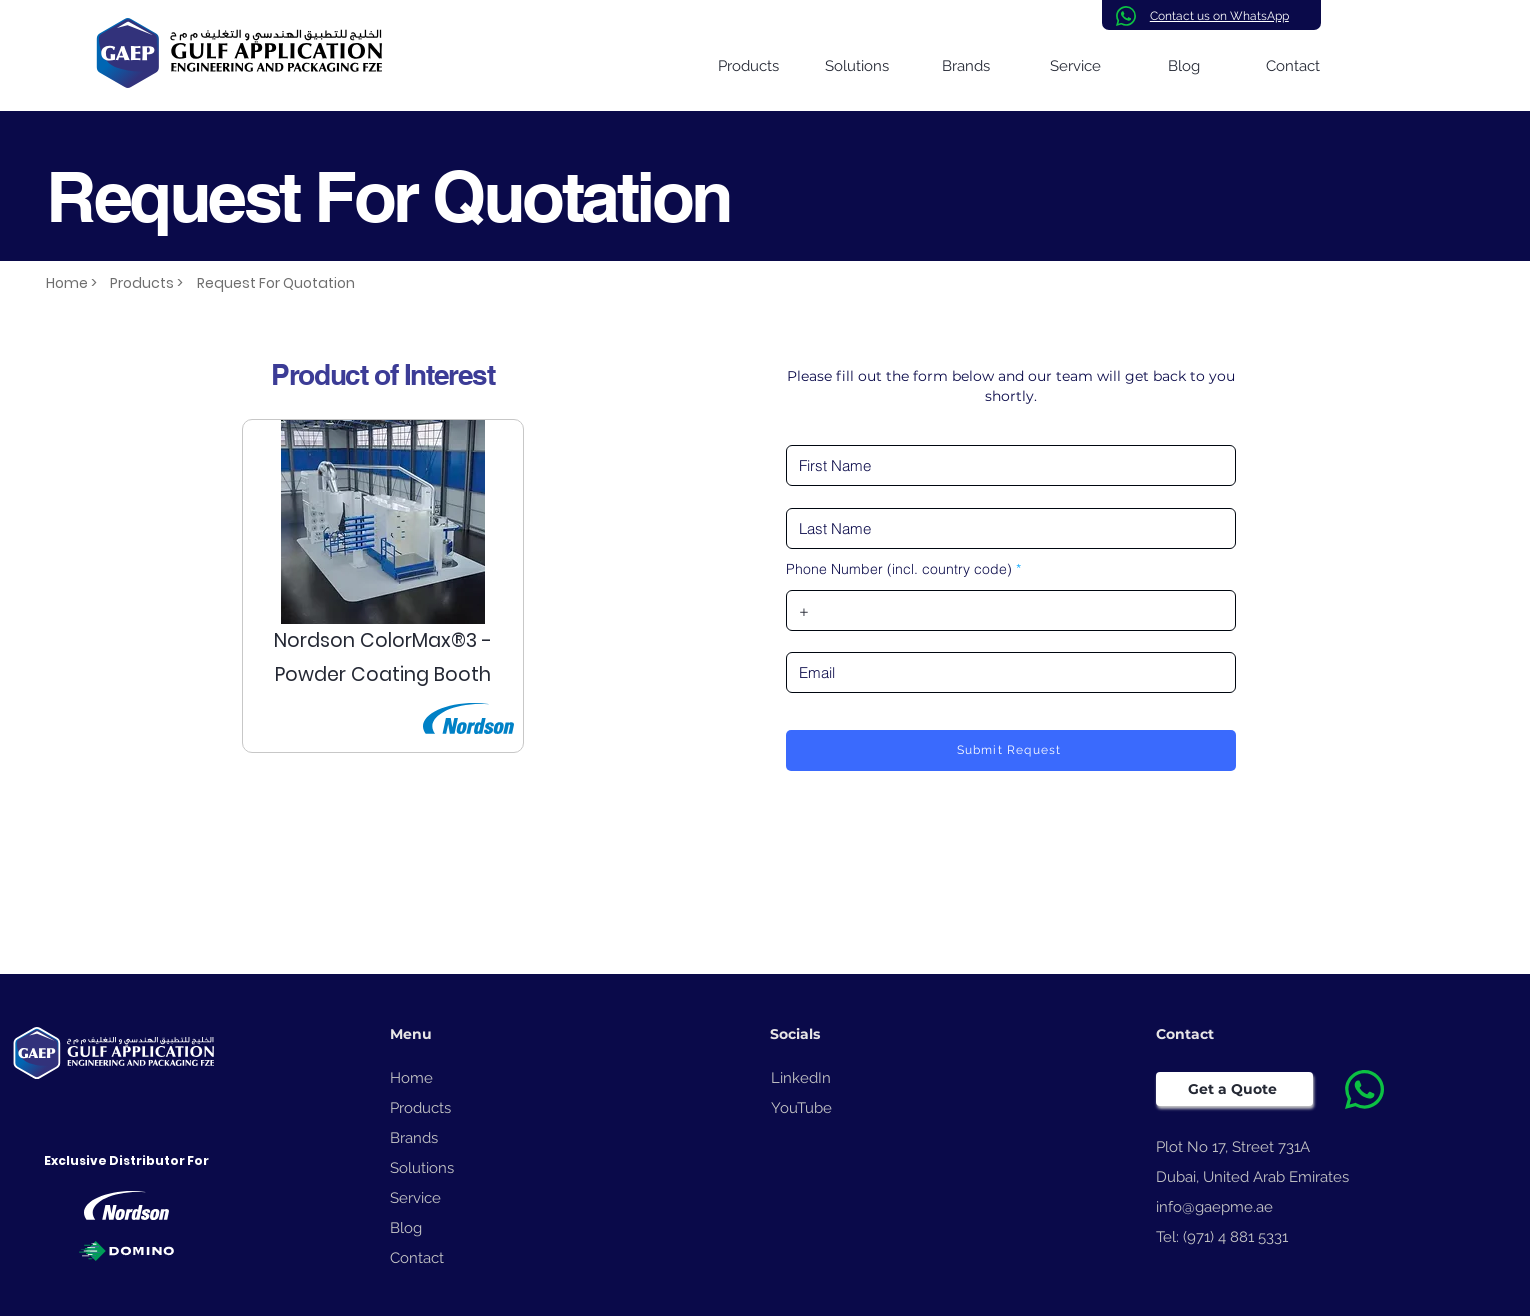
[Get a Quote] (1234, 1089)
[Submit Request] (1011, 750)
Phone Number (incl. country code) (899, 569)
